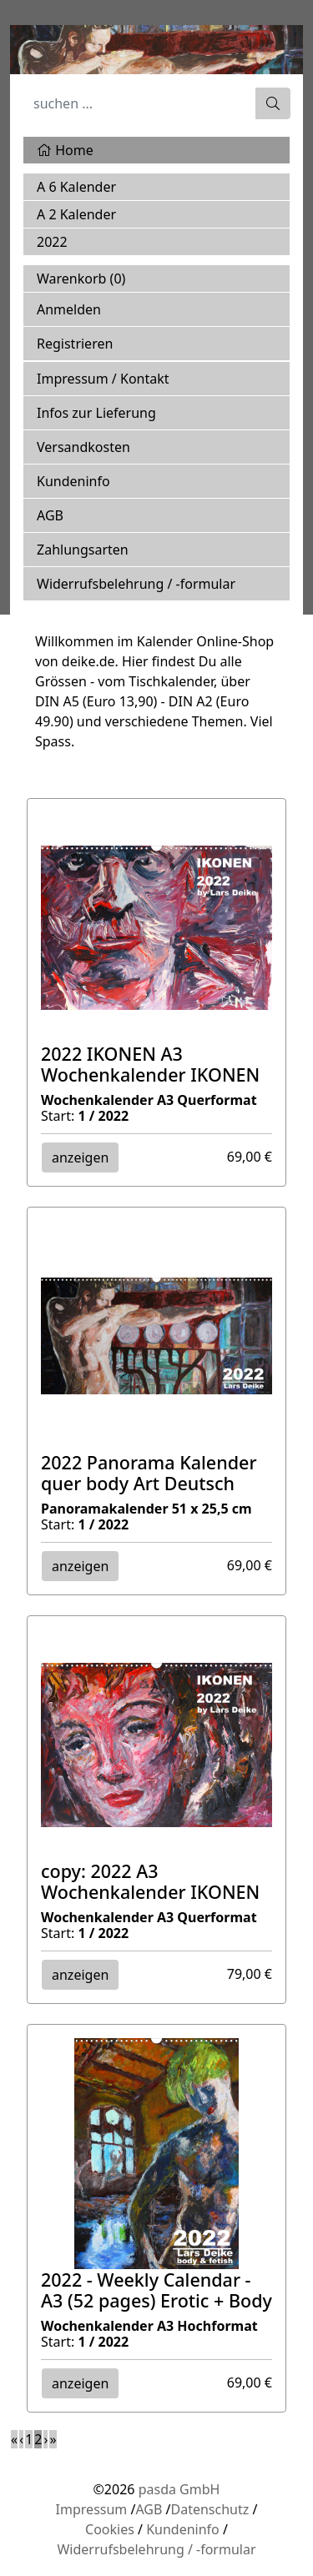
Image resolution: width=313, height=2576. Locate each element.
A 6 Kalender (76, 187)
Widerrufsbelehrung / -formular (136, 584)
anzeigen (80, 1157)
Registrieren (75, 343)
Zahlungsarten (83, 549)
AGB (50, 515)
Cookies (109, 2529)
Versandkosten (83, 447)
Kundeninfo (73, 481)
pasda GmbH (179, 2489)
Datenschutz (210, 2509)
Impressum (92, 2509)
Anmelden (69, 309)
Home (65, 150)
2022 (52, 242)
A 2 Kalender (76, 214)
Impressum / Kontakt (103, 378)
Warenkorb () (81, 278)
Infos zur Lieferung (96, 413)
